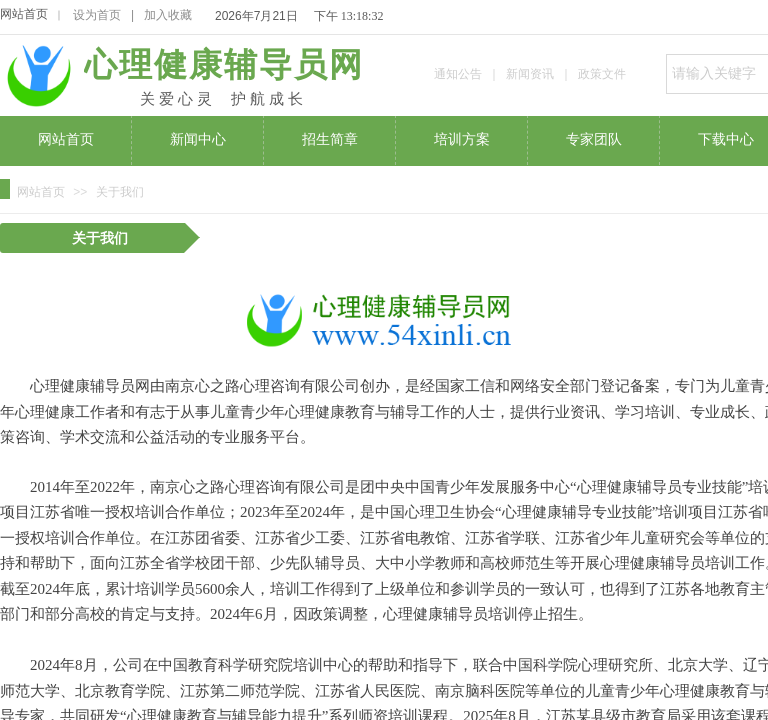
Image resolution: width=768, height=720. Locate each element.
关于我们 (120, 192)
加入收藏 (168, 15)
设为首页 (97, 15)
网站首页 (24, 14)
